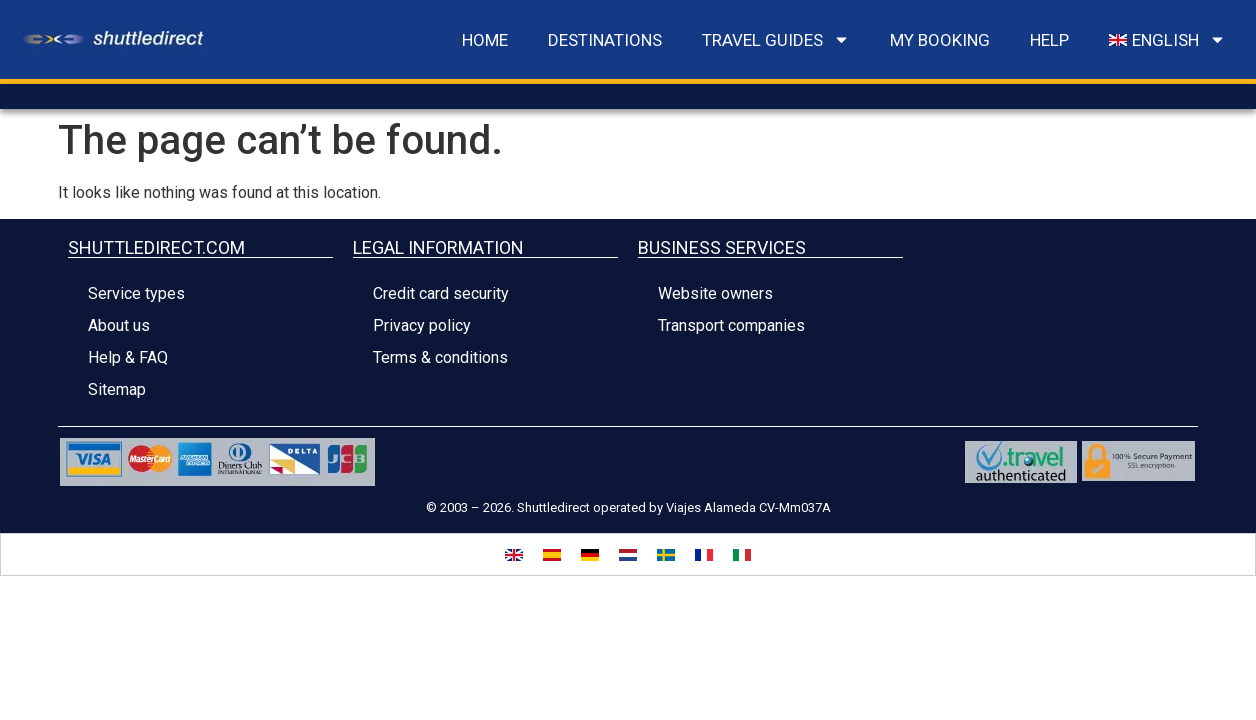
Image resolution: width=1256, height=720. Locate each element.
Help (1049, 40)
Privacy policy (422, 325)
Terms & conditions (440, 357)
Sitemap (117, 389)
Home (485, 40)
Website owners (715, 293)
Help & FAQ (128, 357)
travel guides (776, 39)
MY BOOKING (940, 40)
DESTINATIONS (605, 40)
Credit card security (441, 293)
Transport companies (731, 325)
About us (119, 325)
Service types (136, 293)
